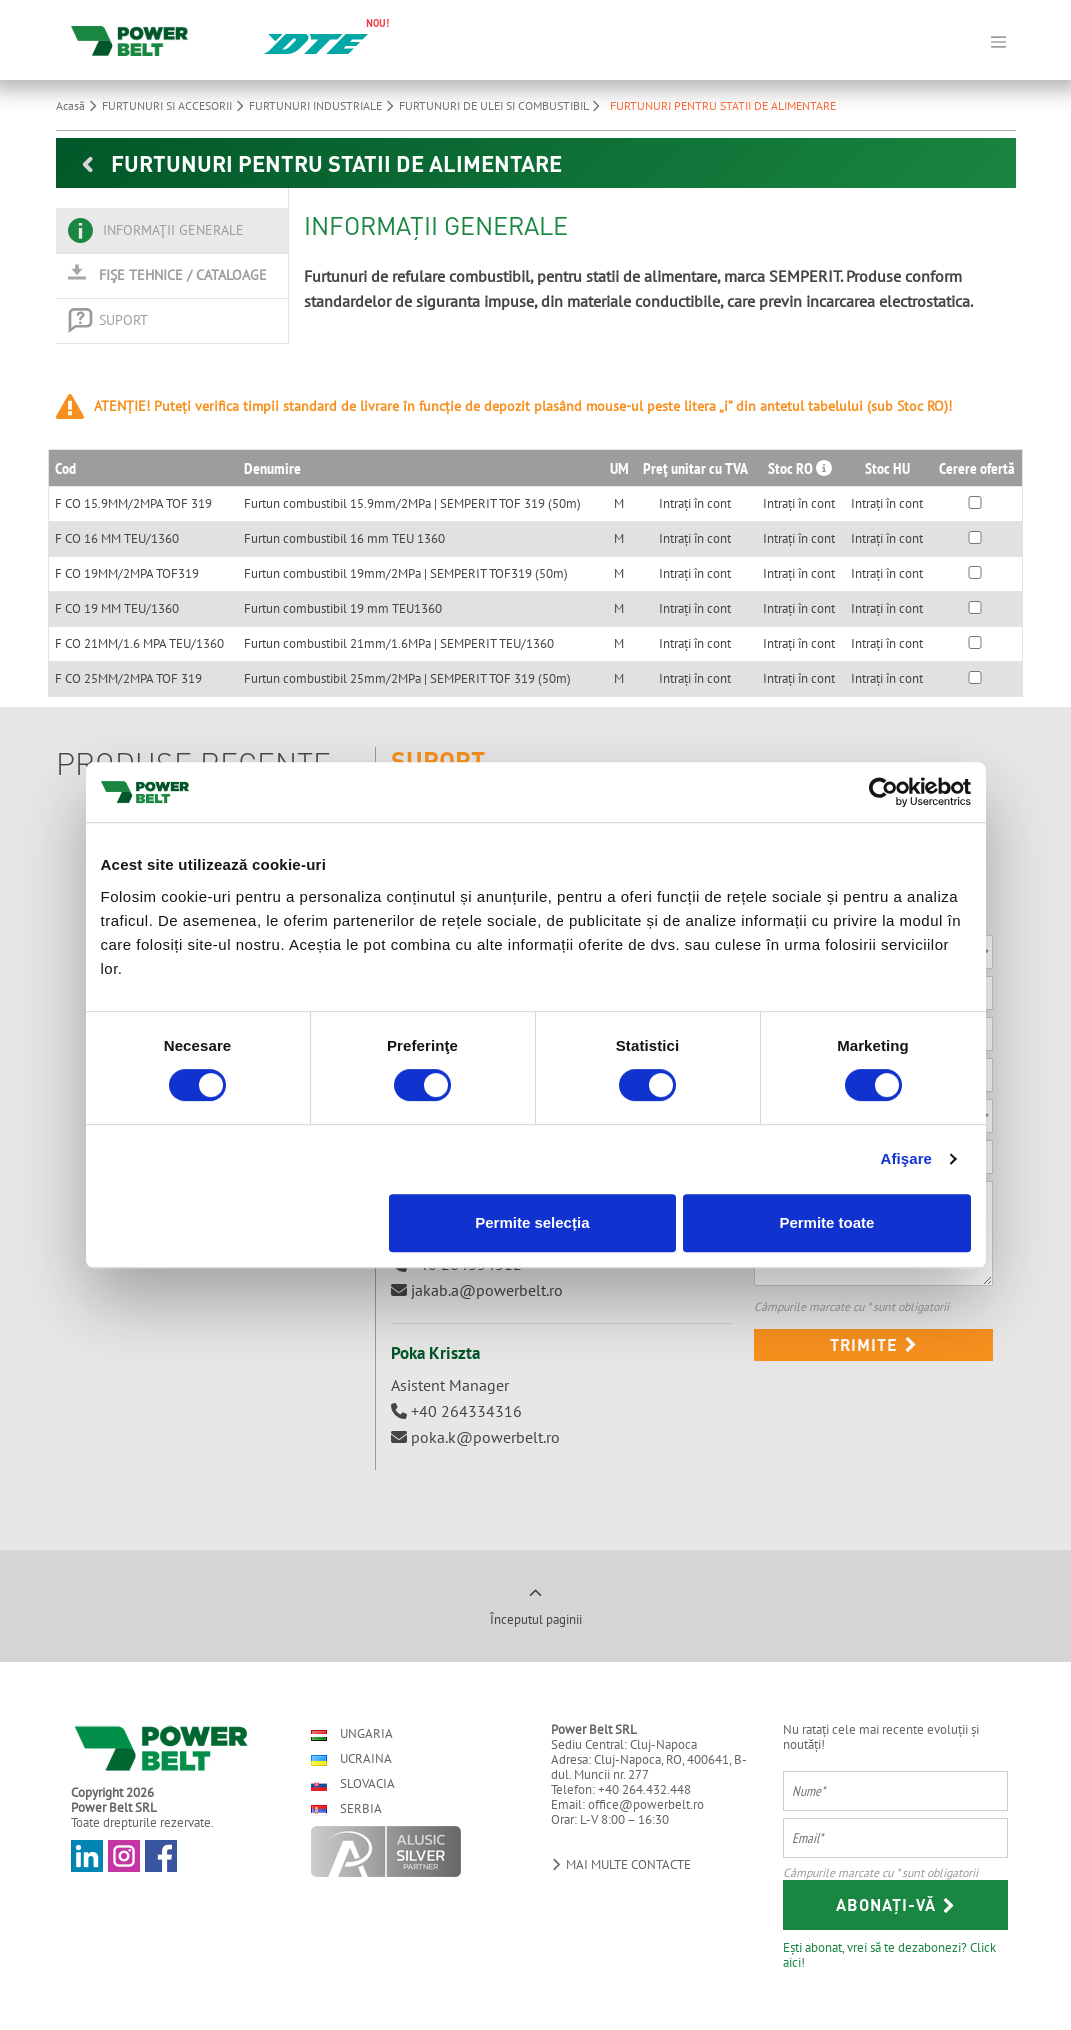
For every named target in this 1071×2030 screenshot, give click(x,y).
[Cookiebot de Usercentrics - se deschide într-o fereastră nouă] (883, 792)
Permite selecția (532, 1222)
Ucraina (351, 1758)
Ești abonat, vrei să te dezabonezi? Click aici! (889, 1954)
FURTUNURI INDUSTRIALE (324, 105)
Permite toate (826, 1222)
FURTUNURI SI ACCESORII (175, 105)
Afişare (907, 1158)
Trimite (874, 1344)
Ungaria (352, 1733)
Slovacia (353, 1783)
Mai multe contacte (621, 1864)
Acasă (79, 105)
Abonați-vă (896, 1904)
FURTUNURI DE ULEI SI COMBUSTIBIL (502, 105)
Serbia (346, 1808)
